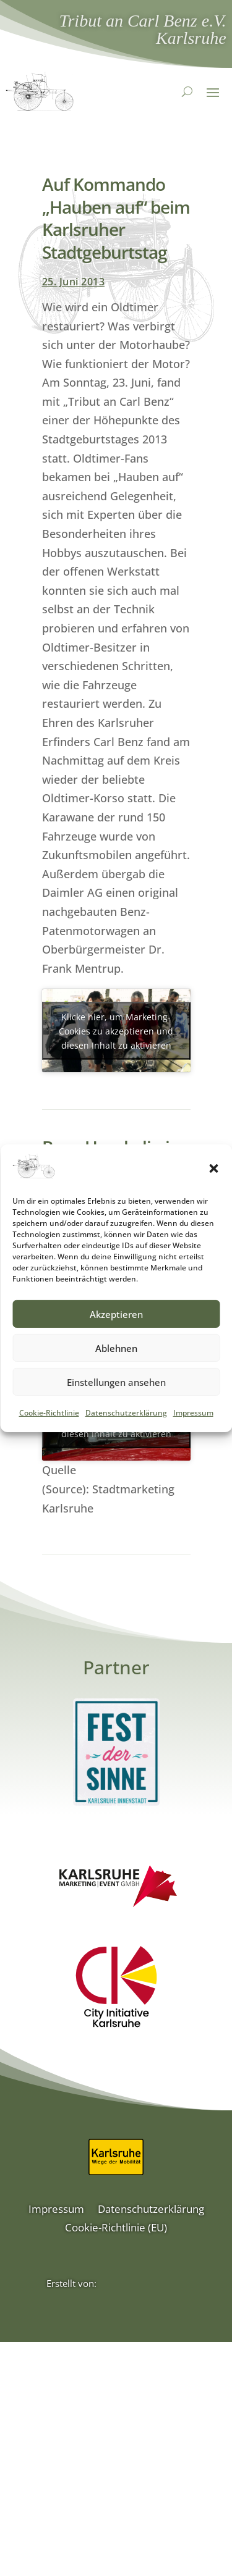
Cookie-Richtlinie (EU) (116, 2228)
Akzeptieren (116, 1317)
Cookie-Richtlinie (49, 1416)
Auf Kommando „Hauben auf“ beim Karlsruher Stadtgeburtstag (116, 217)
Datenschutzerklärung (126, 1416)
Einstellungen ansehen (116, 1385)
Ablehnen (116, 1351)
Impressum (193, 1416)
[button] (213, 1171)
